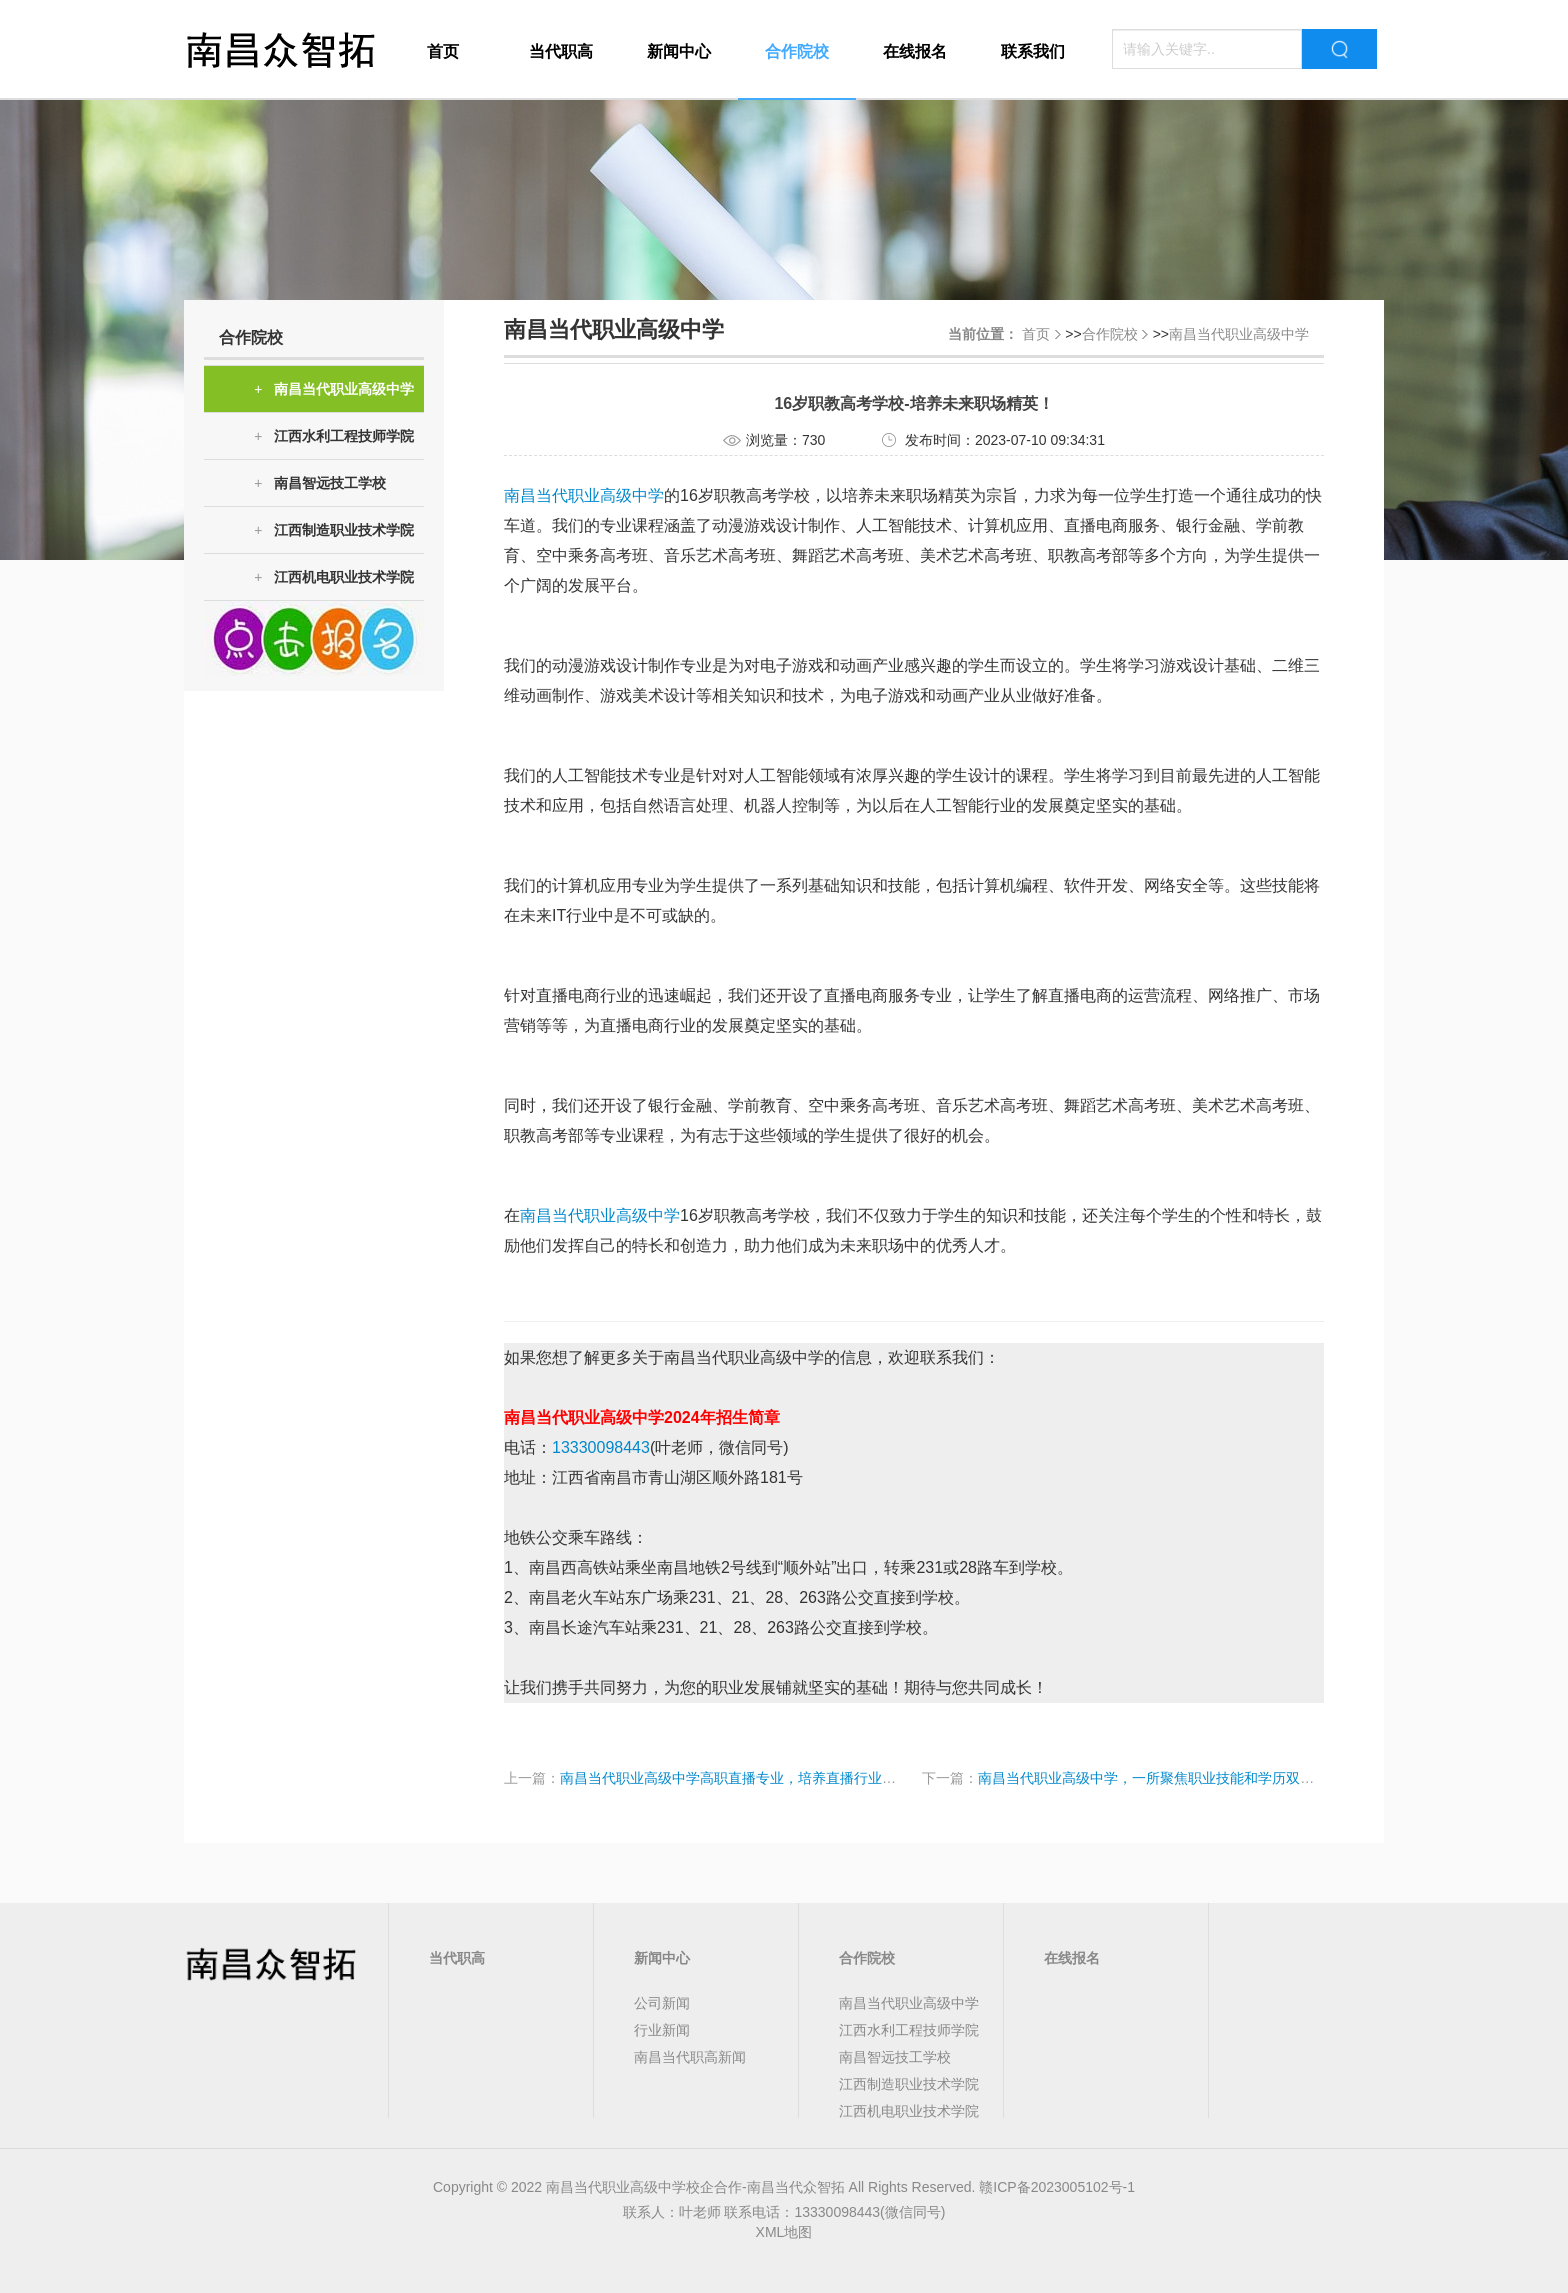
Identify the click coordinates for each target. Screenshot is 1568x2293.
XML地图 (784, 2232)
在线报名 (915, 51)
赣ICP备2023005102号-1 (1057, 2187)
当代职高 (561, 51)
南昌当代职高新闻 (690, 2057)
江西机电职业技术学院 (334, 577)
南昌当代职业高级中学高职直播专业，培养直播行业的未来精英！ (763, 1778)
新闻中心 (679, 51)
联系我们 (1033, 51)
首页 (443, 51)
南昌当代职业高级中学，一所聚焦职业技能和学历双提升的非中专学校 (1195, 1778)
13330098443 (601, 1447)
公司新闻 (662, 2003)
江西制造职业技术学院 (334, 530)
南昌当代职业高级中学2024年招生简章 (642, 1417)
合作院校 (797, 51)
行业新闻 (662, 2030)
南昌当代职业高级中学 (334, 389)
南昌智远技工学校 (320, 483)
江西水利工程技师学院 (334, 436)
